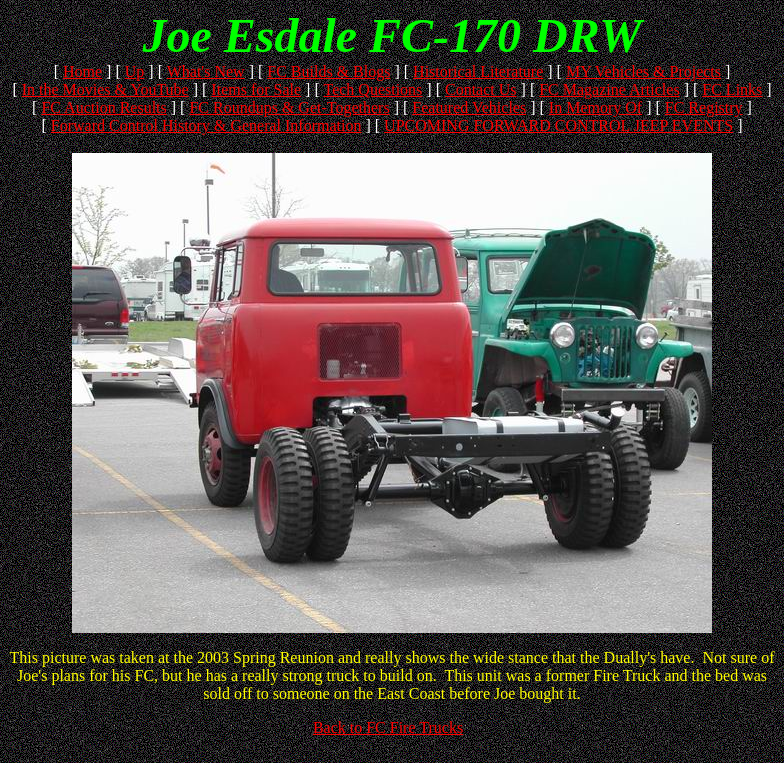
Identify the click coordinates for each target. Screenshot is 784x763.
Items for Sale (256, 89)
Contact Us (481, 89)
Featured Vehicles (469, 107)
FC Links (732, 89)
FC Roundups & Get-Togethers (289, 107)
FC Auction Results (103, 107)
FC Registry (704, 107)
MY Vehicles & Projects (643, 71)
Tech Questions (372, 89)
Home (82, 71)
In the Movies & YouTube (105, 89)
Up (135, 71)
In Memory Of (595, 107)
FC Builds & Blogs (328, 71)
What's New (206, 71)
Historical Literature (478, 71)
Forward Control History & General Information (206, 125)
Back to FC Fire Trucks (388, 727)
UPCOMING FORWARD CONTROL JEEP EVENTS (558, 125)
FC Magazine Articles (609, 89)
